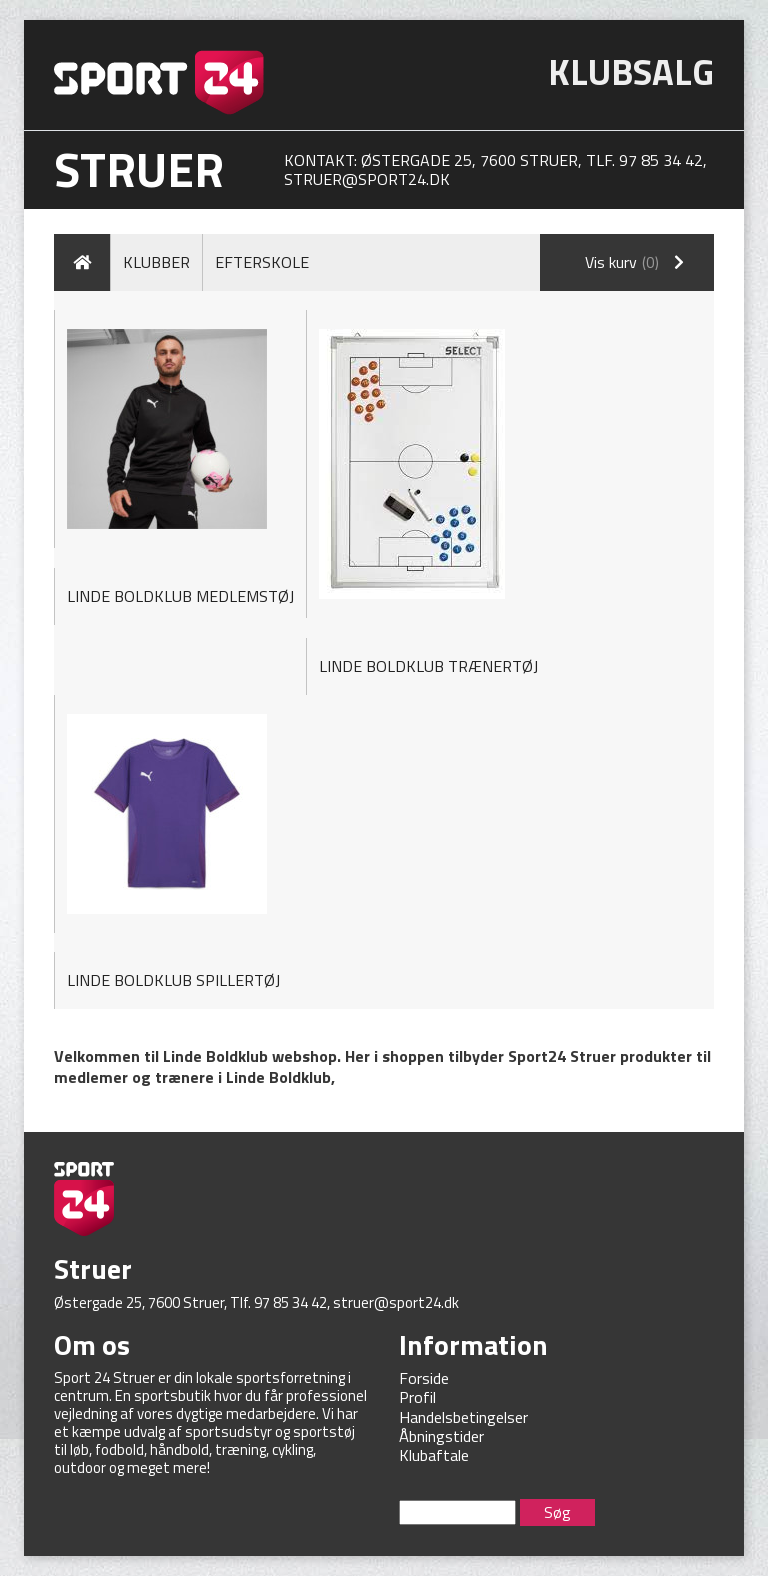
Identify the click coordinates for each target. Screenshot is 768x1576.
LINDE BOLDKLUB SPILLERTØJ (173, 980)
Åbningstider (441, 1436)
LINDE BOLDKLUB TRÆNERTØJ (428, 666)
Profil (417, 1397)
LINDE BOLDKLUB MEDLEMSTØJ (180, 596)
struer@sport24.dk (367, 179)
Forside (424, 1378)
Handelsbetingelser (463, 1417)
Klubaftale (434, 1455)
